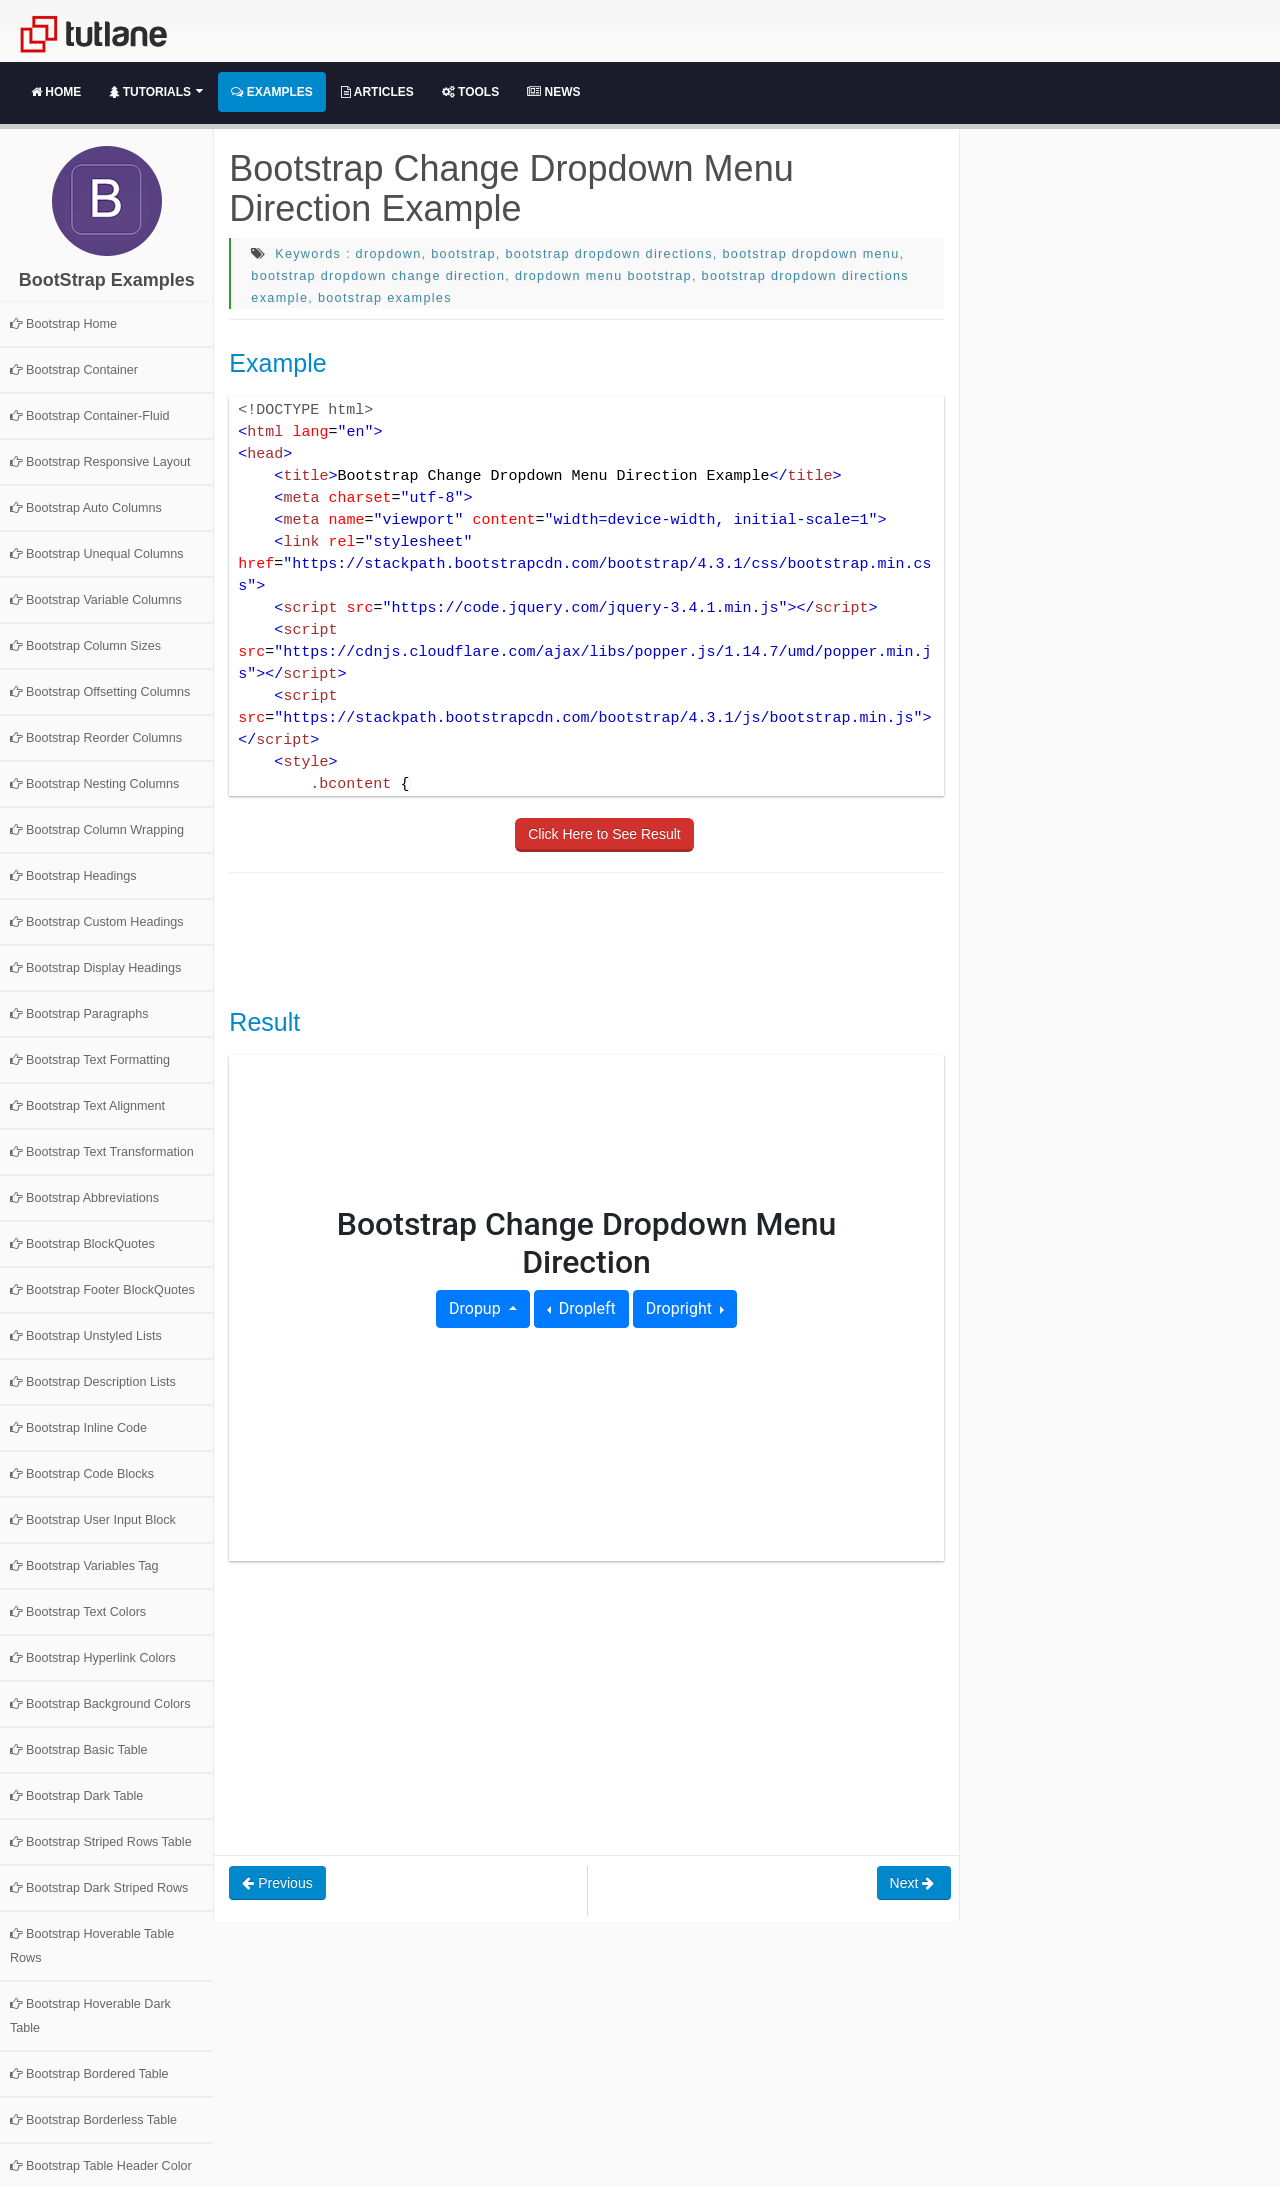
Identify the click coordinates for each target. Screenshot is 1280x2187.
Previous (277, 1883)
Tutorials (156, 92)
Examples (271, 92)
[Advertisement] (593, 938)
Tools (470, 92)
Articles (377, 92)
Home (56, 92)
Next (914, 1883)
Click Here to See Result (604, 834)
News (553, 92)
